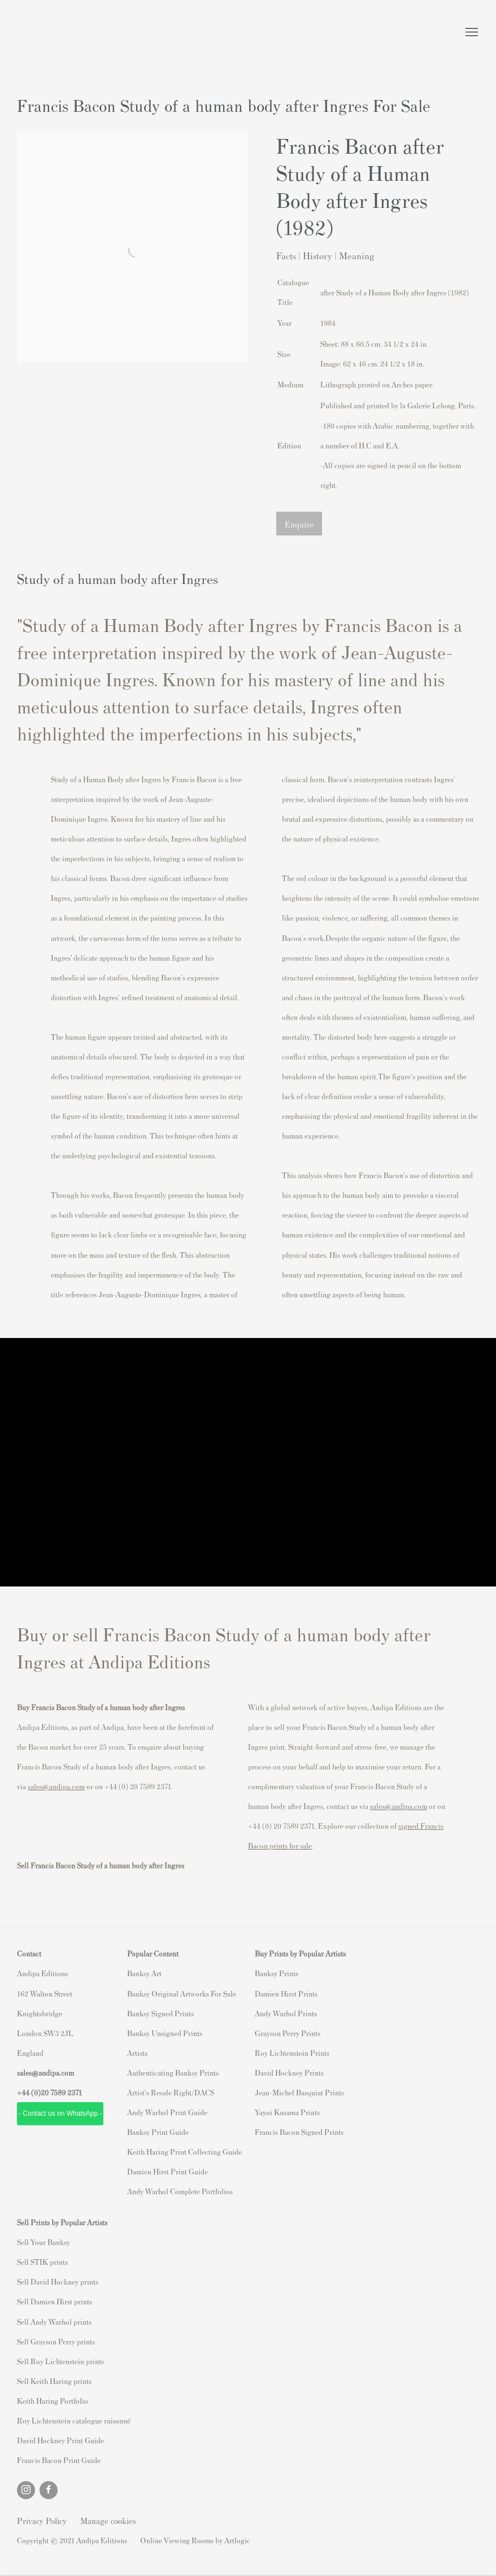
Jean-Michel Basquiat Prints (299, 2092)
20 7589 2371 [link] (61, 2092)
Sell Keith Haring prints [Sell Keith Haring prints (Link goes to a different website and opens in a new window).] (54, 2381)
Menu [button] (470, 32)
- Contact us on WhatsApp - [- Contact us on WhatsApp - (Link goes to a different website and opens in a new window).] (60, 2113)
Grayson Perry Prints (287, 2033)
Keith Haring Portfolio (52, 2400)
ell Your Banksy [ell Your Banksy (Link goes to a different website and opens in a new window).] (45, 2242)
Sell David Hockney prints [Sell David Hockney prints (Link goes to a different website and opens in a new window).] (57, 2281)
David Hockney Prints (289, 2072)
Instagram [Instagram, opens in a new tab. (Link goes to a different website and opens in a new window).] (26, 2490)
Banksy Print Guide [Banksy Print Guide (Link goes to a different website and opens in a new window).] (158, 2132)
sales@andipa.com (56, 1786)
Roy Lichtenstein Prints (292, 2053)
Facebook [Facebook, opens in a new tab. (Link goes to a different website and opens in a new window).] (49, 2490)
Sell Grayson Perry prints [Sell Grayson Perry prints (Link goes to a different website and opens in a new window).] (56, 2341)
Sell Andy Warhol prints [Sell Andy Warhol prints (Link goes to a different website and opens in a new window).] (54, 2321)
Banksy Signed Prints (160, 2013)
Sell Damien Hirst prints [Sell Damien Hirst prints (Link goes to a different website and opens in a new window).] (54, 2301)
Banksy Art (144, 1973)
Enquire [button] (299, 523)
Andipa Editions (56, 33)
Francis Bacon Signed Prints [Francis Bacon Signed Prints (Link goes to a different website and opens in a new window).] (299, 2132)
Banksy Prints (276, 1973)
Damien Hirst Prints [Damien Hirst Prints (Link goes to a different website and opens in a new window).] (286, 1993)
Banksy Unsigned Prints (164, 2033)
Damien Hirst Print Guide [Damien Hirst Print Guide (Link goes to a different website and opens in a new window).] (167, 2171)
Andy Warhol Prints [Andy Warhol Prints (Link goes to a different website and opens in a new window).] (286, 2013)
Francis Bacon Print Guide (59, 2460)
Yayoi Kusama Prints (287, 2112)
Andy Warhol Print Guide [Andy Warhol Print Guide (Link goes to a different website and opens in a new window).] (167, 2112)
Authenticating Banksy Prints (173, 2072)
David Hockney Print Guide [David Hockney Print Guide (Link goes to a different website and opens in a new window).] (60, 2440)
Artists (137, 2053)
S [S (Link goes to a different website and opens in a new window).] (19, 2242)
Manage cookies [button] (108, 2520)
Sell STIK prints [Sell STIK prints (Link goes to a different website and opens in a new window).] (42, 2261)
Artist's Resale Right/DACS (170, 2092)
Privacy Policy (42, 2520)
